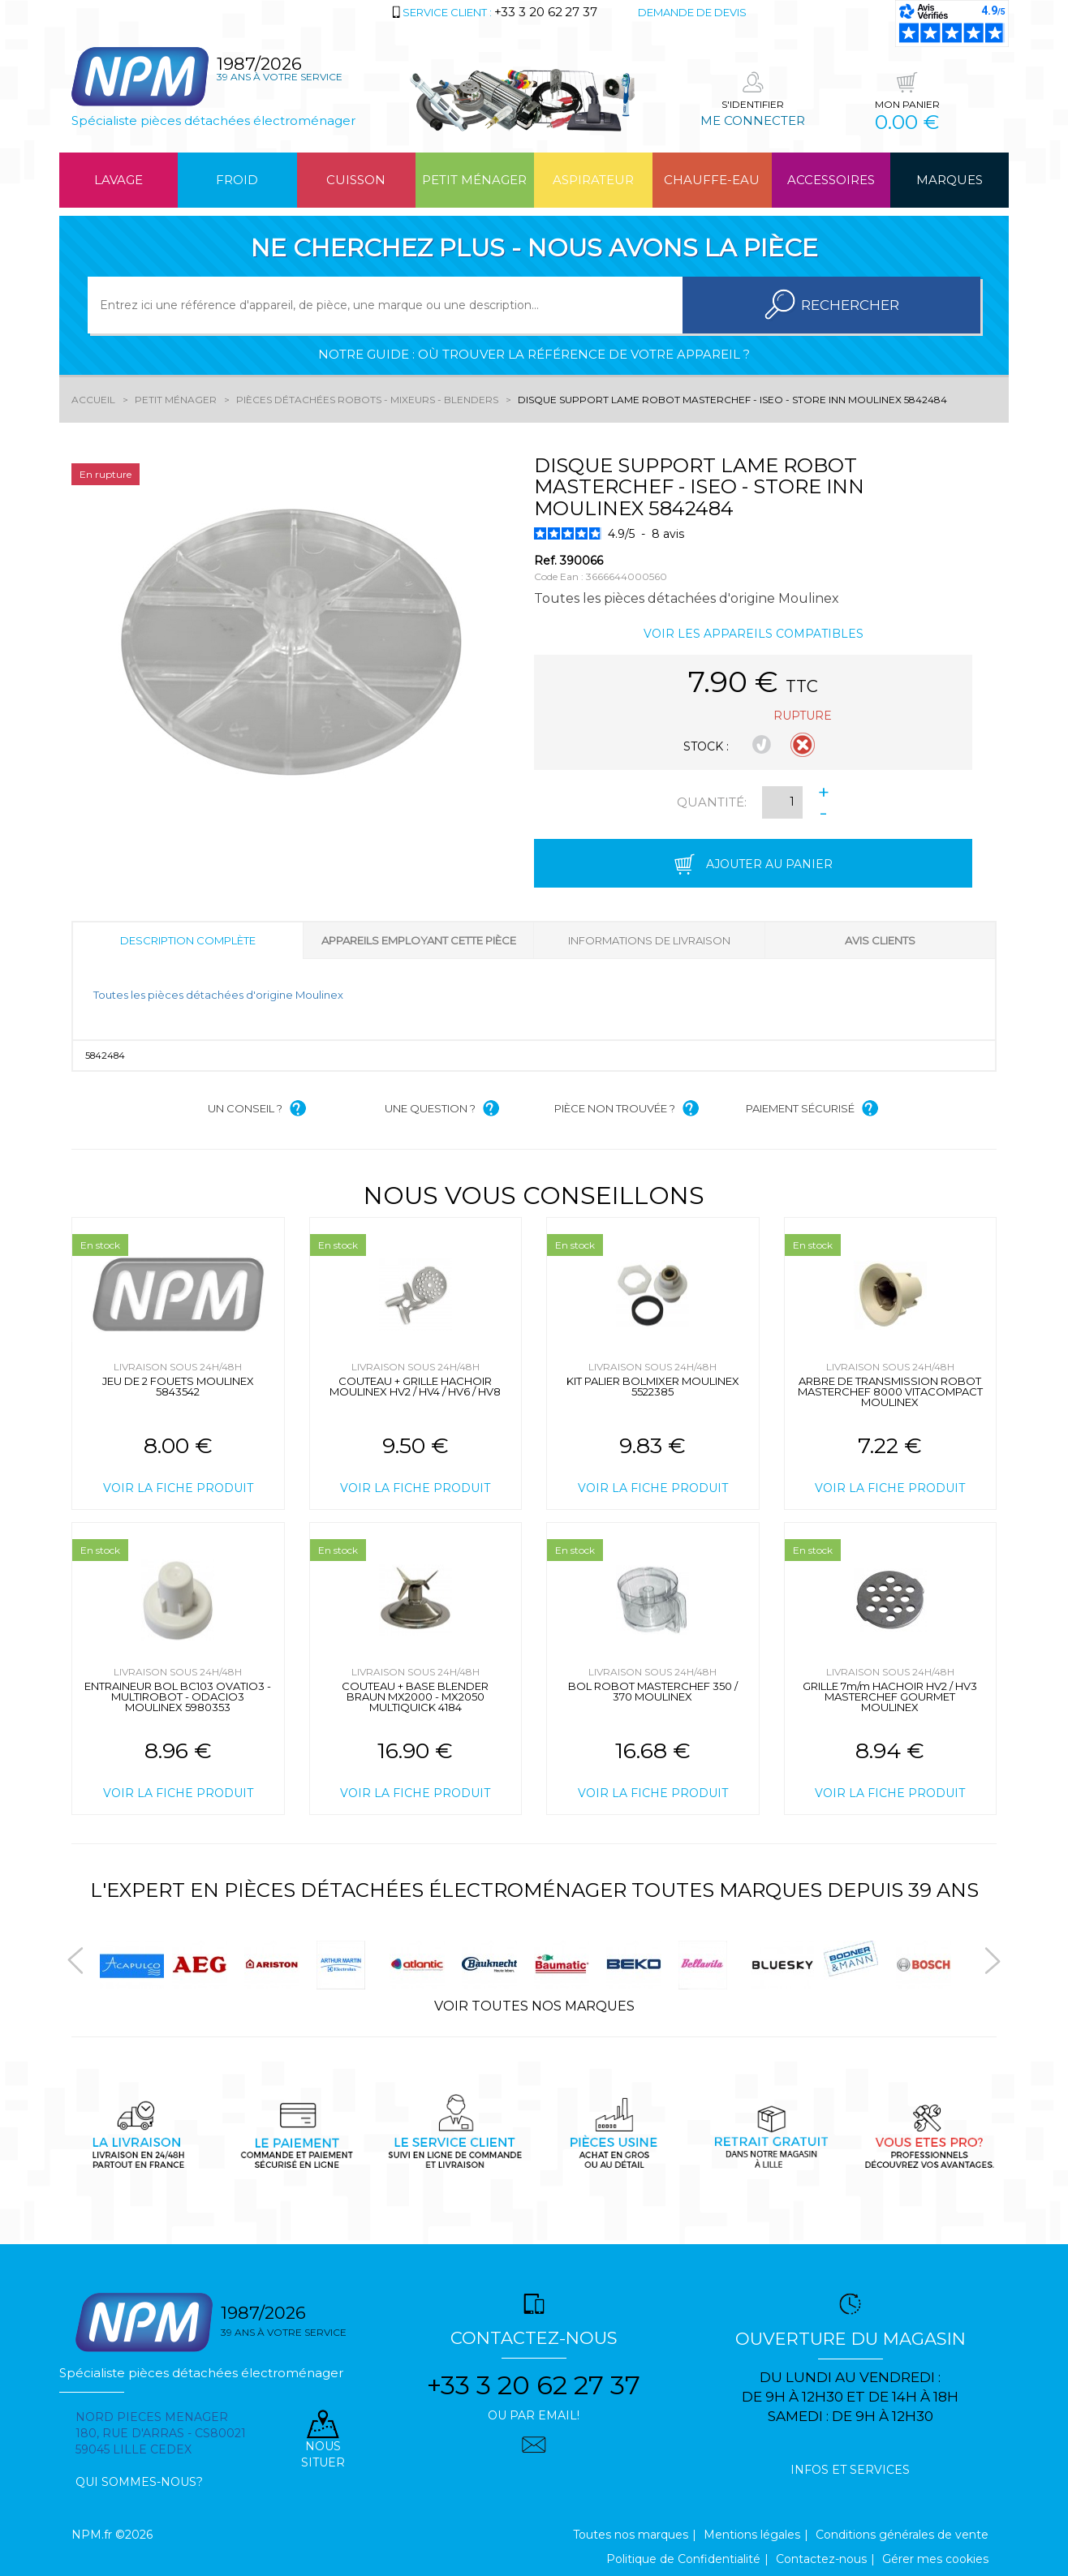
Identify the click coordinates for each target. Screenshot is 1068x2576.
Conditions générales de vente (902, 2534)
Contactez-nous (821, 2559)
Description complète (188, 940)
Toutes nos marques (630, 2534)
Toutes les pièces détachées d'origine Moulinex (218, 994)
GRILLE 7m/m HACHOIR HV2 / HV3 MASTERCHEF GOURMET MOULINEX (890, 1696)
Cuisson (355, 179)
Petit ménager (474, 179)
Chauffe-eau (712, 179)
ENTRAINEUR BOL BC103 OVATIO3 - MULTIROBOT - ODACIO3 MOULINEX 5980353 (177, 1696)
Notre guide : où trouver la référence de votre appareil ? (534, 354)
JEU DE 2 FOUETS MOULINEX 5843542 (178, 1386)
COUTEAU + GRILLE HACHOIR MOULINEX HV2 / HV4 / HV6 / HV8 (415, 1386)
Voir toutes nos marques (534, 2006)
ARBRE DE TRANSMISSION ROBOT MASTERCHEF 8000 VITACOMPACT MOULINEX (890, 1391)
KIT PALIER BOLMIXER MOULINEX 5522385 (652, 1386)
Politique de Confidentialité (683, 2559)
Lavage (118, 179)
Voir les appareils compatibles (753, 633)
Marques (949, 179)
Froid (237, 179)
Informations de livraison (649, 940)
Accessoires (831, 179)
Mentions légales (752, 2534)
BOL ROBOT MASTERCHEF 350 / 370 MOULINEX (653, 1691)
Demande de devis (692, 12)
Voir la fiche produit (178, 1488)
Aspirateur (593, 179)
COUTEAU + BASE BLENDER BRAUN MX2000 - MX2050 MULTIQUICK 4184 (415, 1696)
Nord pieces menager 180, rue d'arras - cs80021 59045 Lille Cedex (160, 2433)
